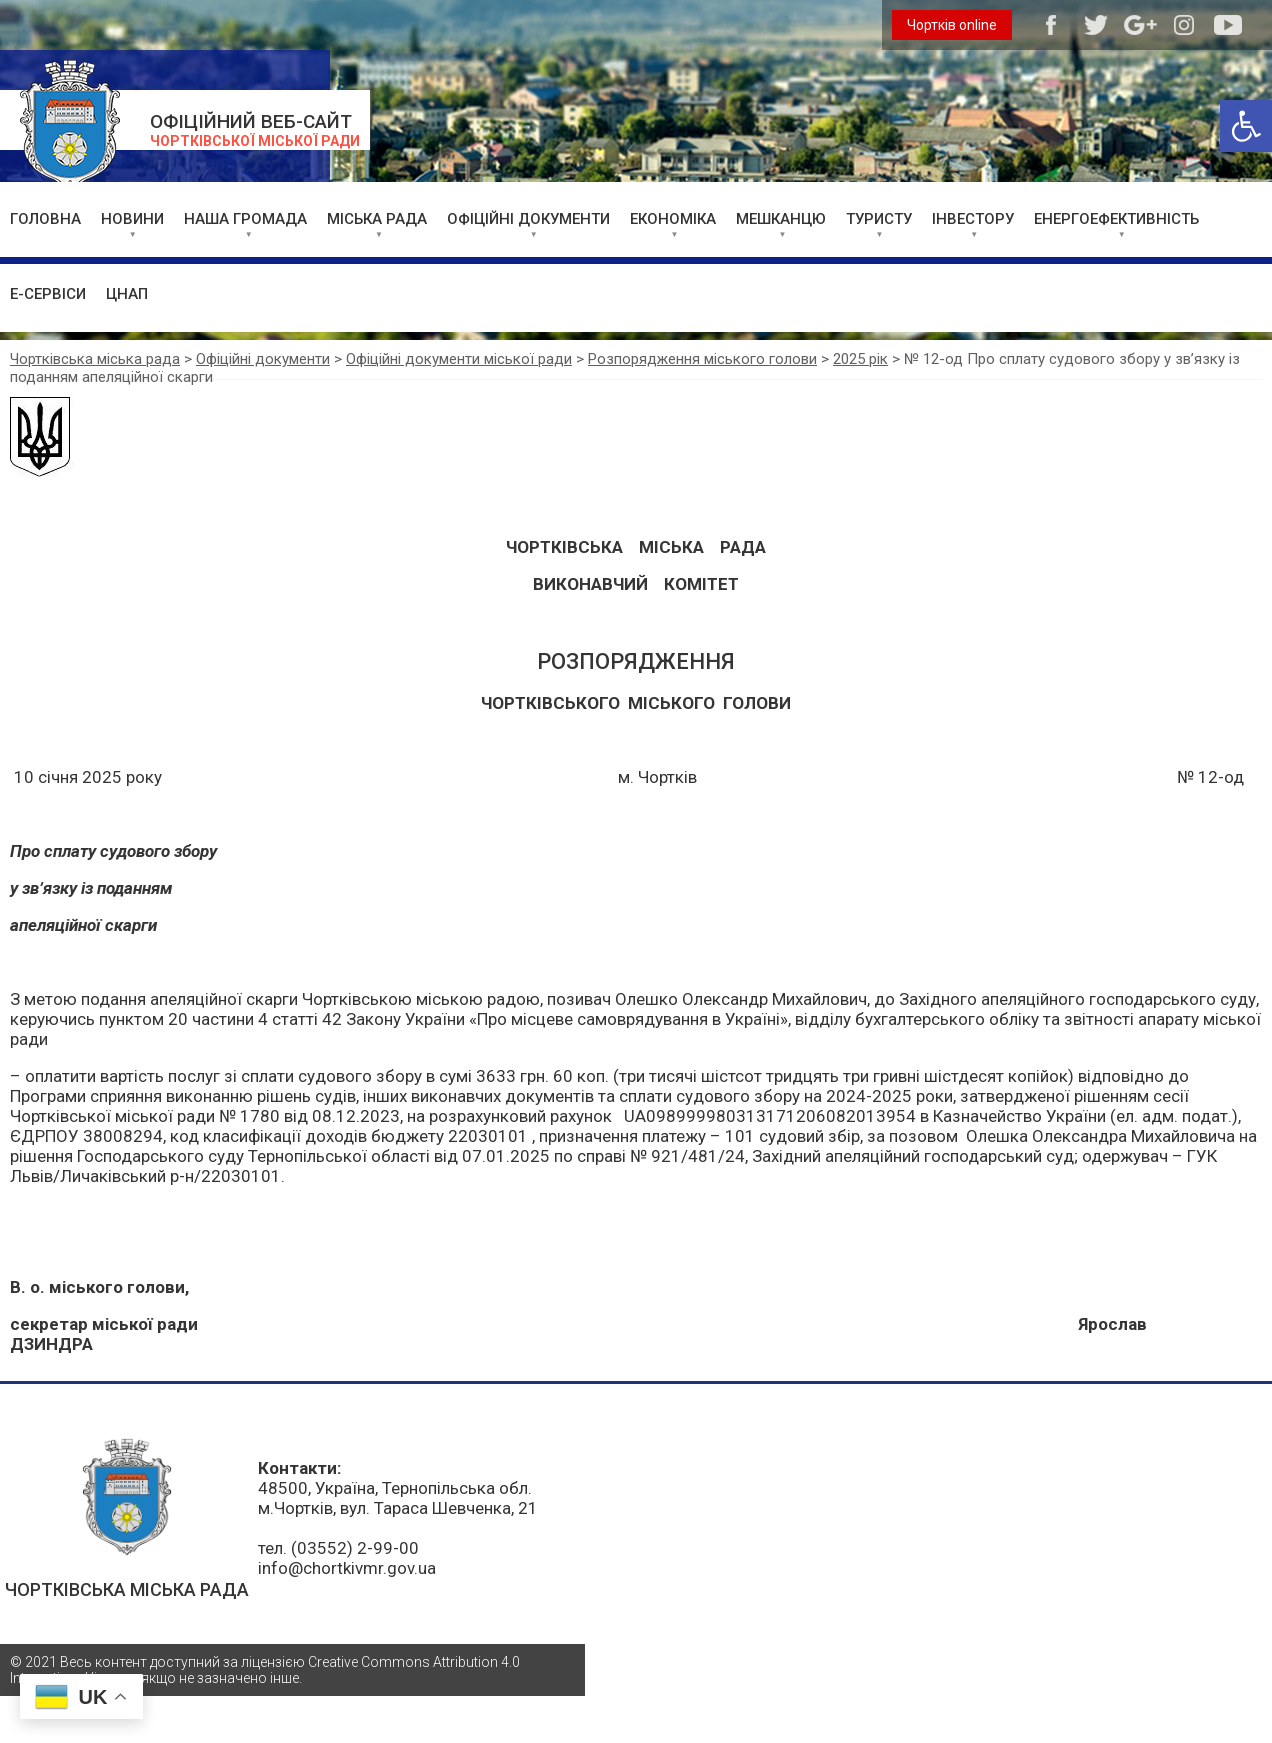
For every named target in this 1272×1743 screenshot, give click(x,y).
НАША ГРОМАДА (245, 219)
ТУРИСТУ (879, 219)
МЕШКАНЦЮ (781, 219)
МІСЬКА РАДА (377, 219)
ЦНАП (127, 294)
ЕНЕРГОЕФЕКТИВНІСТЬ (1116, 219)
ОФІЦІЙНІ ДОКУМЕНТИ (528, 219)
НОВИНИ (132, 219)
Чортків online (952, 25)
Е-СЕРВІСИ (48, 294)
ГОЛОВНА (45, 219)
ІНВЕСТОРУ (973, 219)
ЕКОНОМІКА (673, 219)
